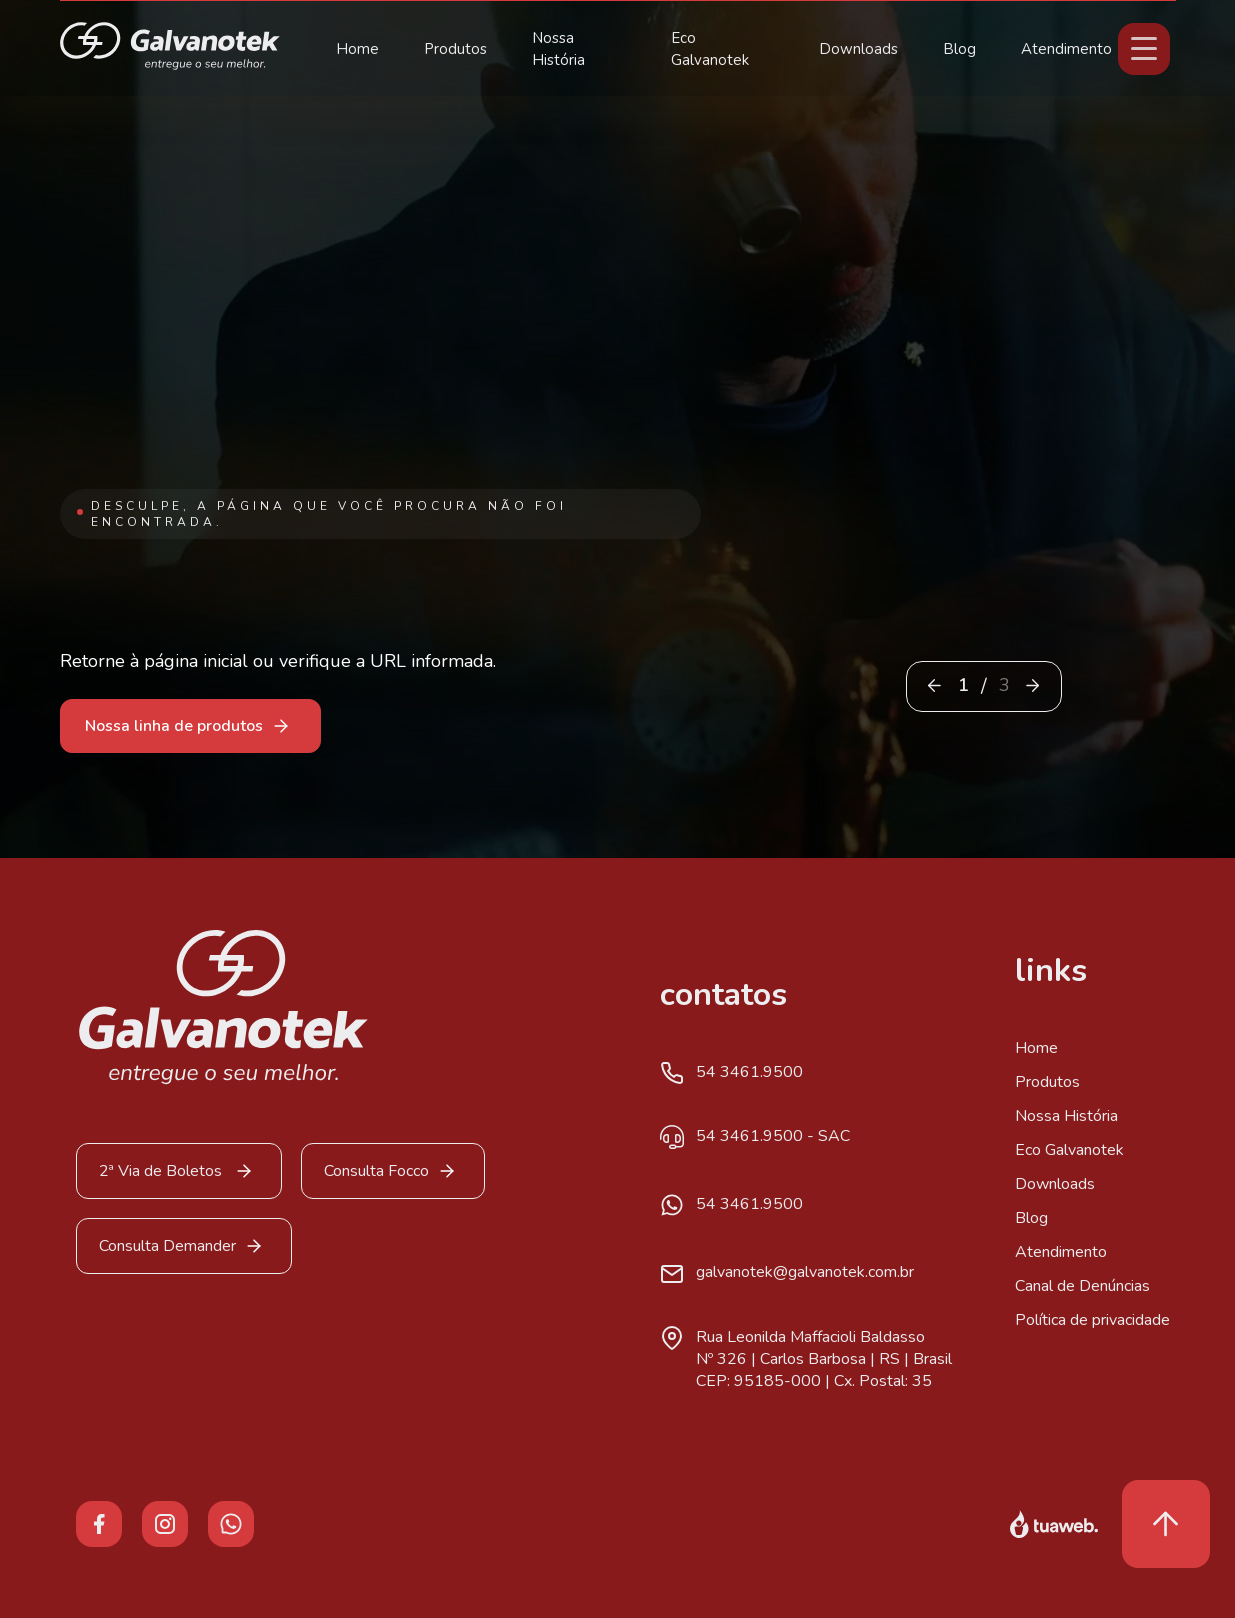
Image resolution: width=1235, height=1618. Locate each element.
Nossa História (1066, 1116)
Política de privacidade (1092, 1320)
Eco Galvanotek (1069, 1150)
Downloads (858, 49)
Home (357, 49)
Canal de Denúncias (1082, 1286)
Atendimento (1066, 49)
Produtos (455, 49)
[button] (1032, 685)
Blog (959, 49)
